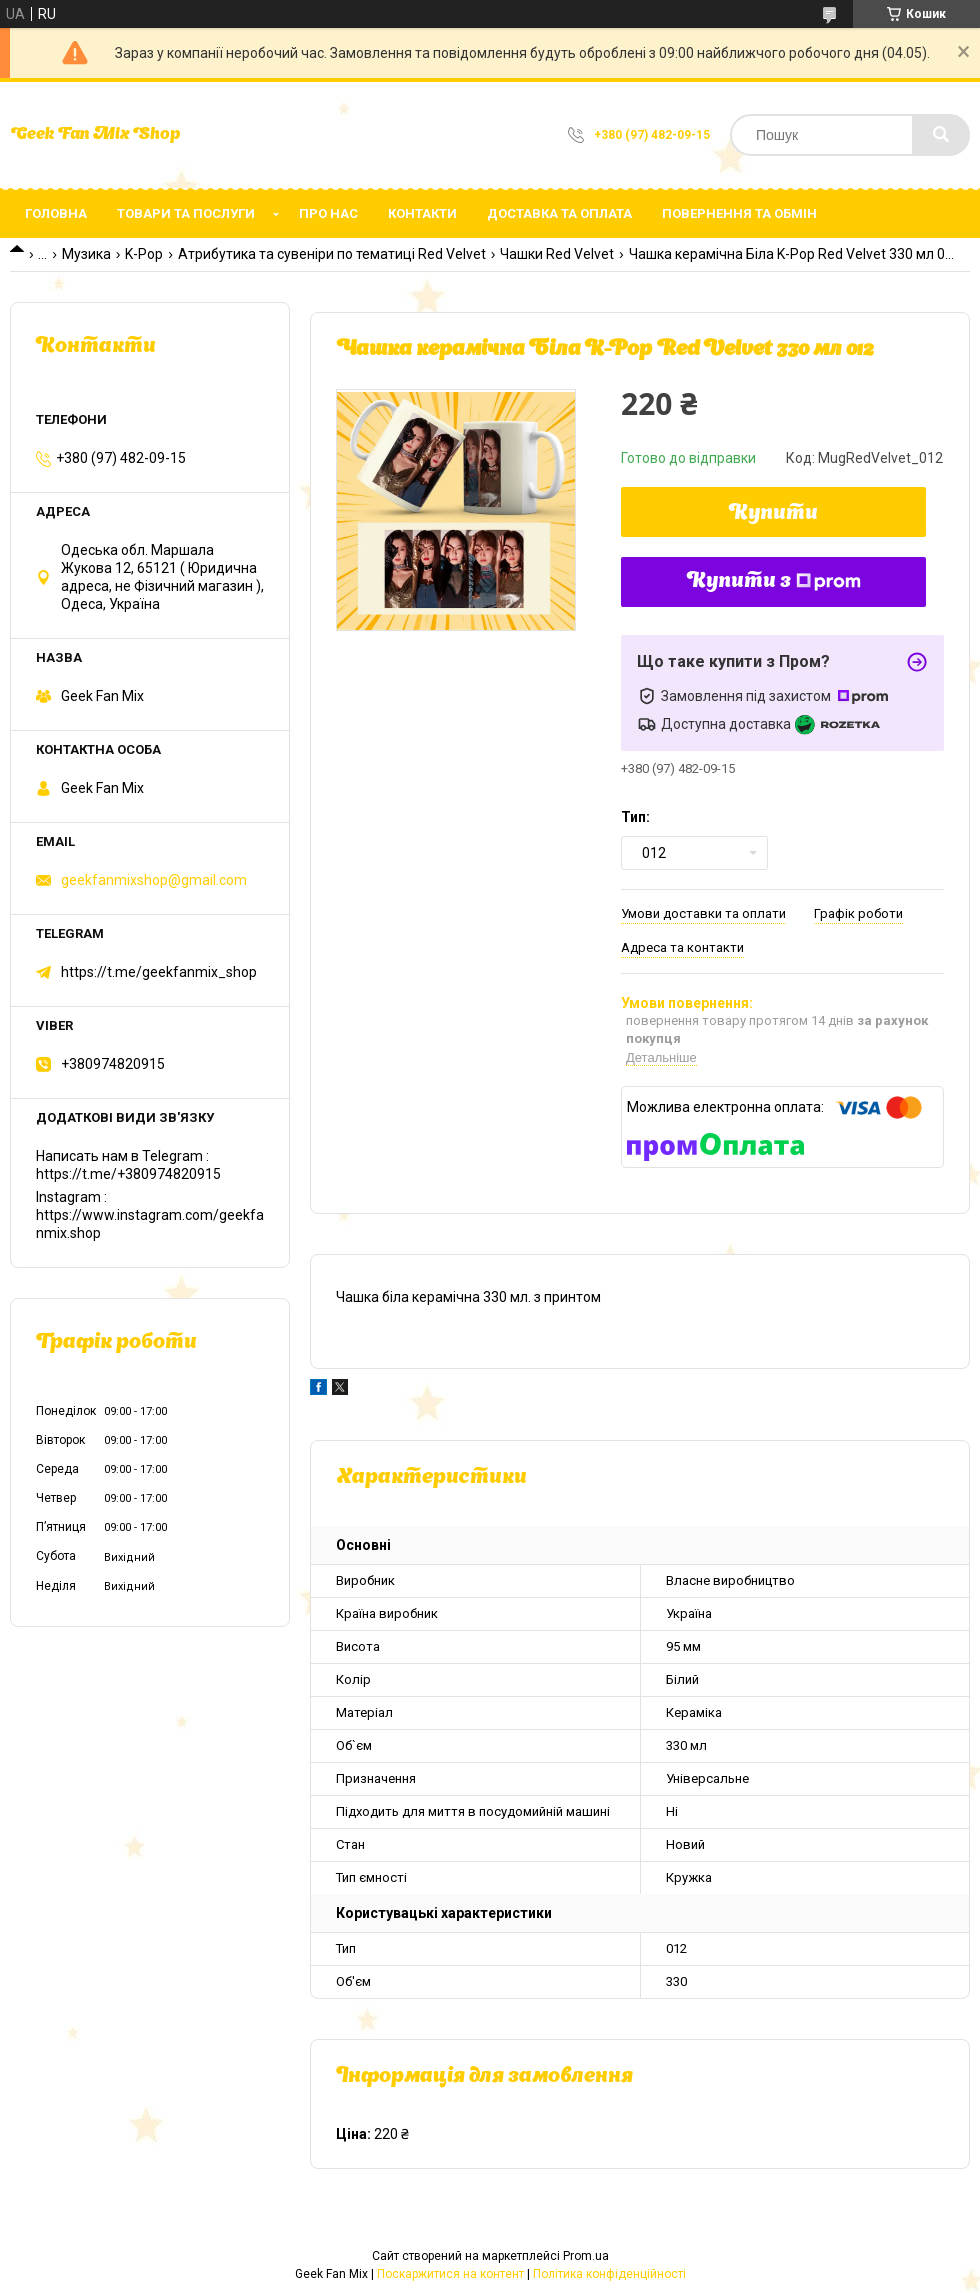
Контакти (422, 213)
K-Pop (144, 254)
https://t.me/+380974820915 (128, 1174)
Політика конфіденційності (609, 2274)
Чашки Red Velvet (557, 254)
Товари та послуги (186, 213)
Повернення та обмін (739, 213)
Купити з (774, 582)
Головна (56, 213)
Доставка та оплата (559, 213)
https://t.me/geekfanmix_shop (159, 972)
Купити (773, 514)
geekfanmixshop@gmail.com (154, 880)
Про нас (328, 213)
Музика (86, 254)
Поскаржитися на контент (450, 2274)
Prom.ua (586, 2256)
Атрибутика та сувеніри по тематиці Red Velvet (332, 254)
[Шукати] (941, 135)
